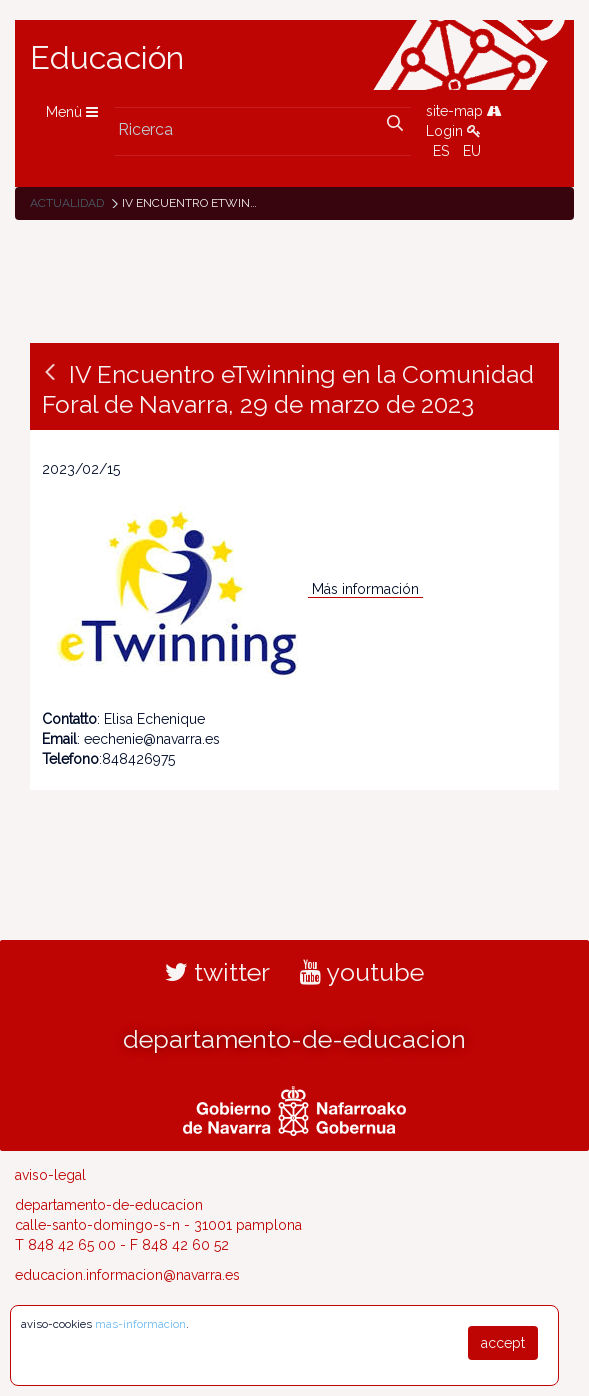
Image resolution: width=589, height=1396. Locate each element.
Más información (367, 589)
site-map (464, 111)
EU (472, 151)
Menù (72, 112)
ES (441, 151)
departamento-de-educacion (294, 1039)
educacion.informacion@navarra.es (127, 1275)
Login (453, 131)
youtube (362, 972)
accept (503, 1343)
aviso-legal (50, 1175)
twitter (217, 972)
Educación (107, 58)
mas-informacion (140, 1324)
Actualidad (67, 203)
